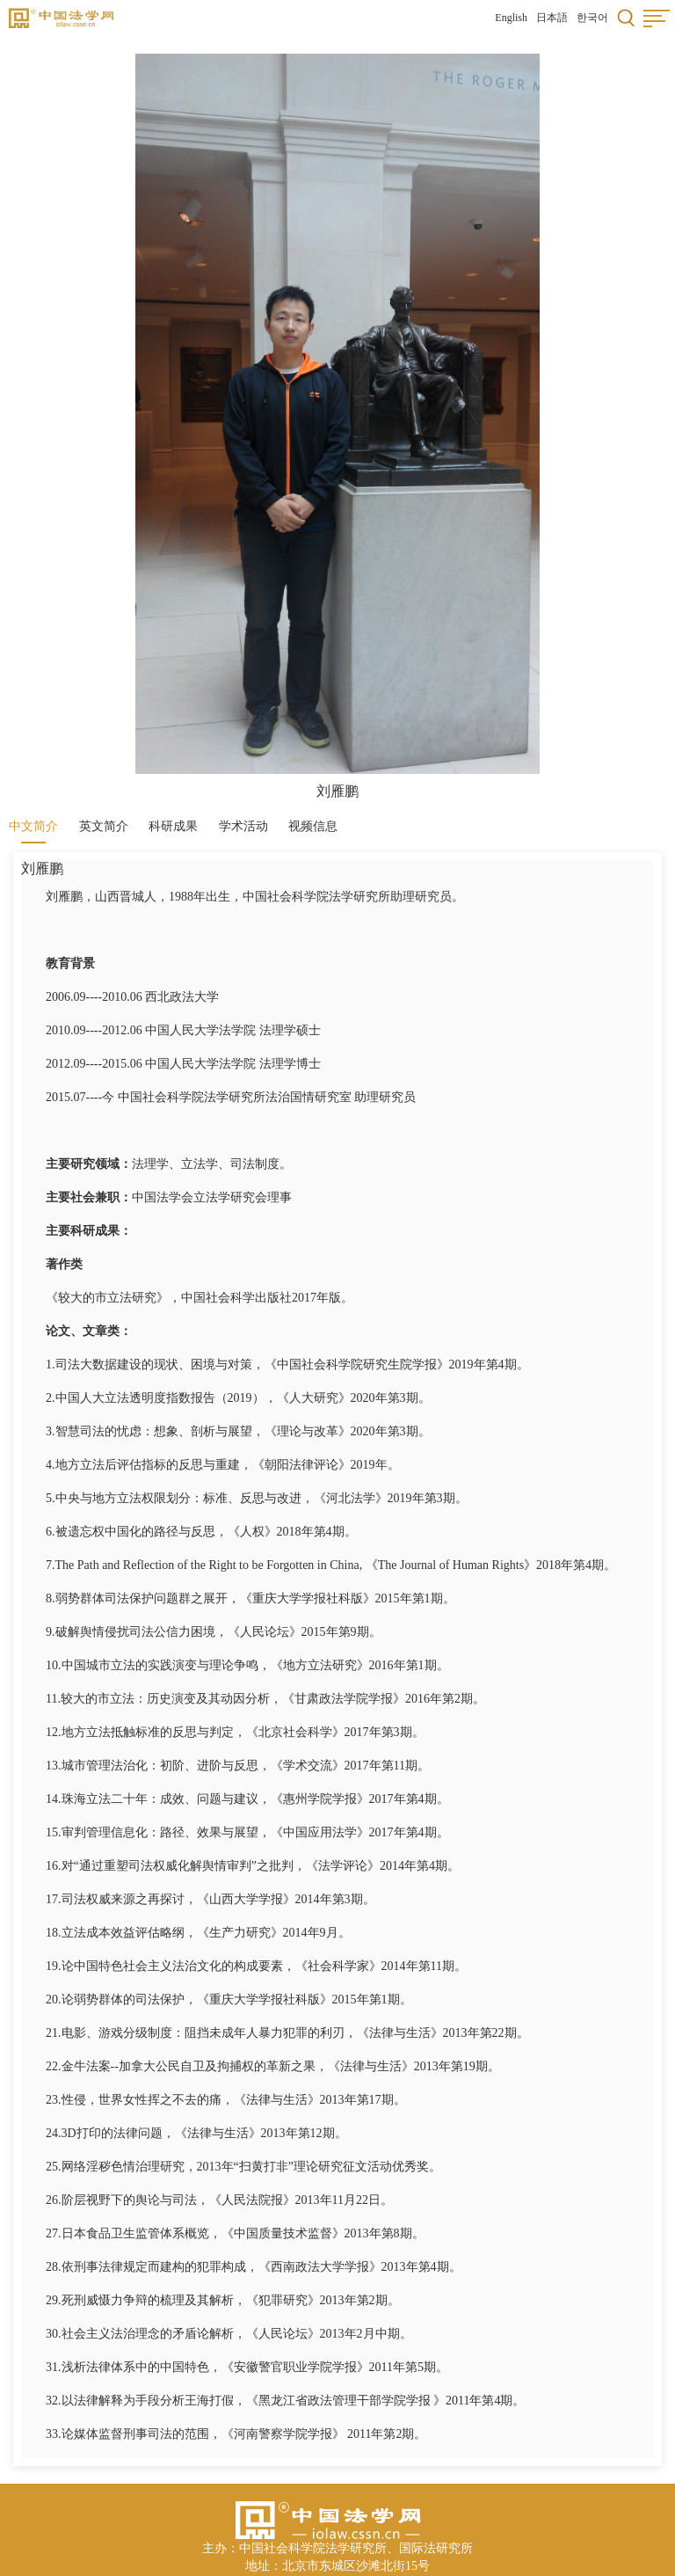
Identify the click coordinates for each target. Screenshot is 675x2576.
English (511, 17)
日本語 (552, 17)
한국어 (592, 17)
